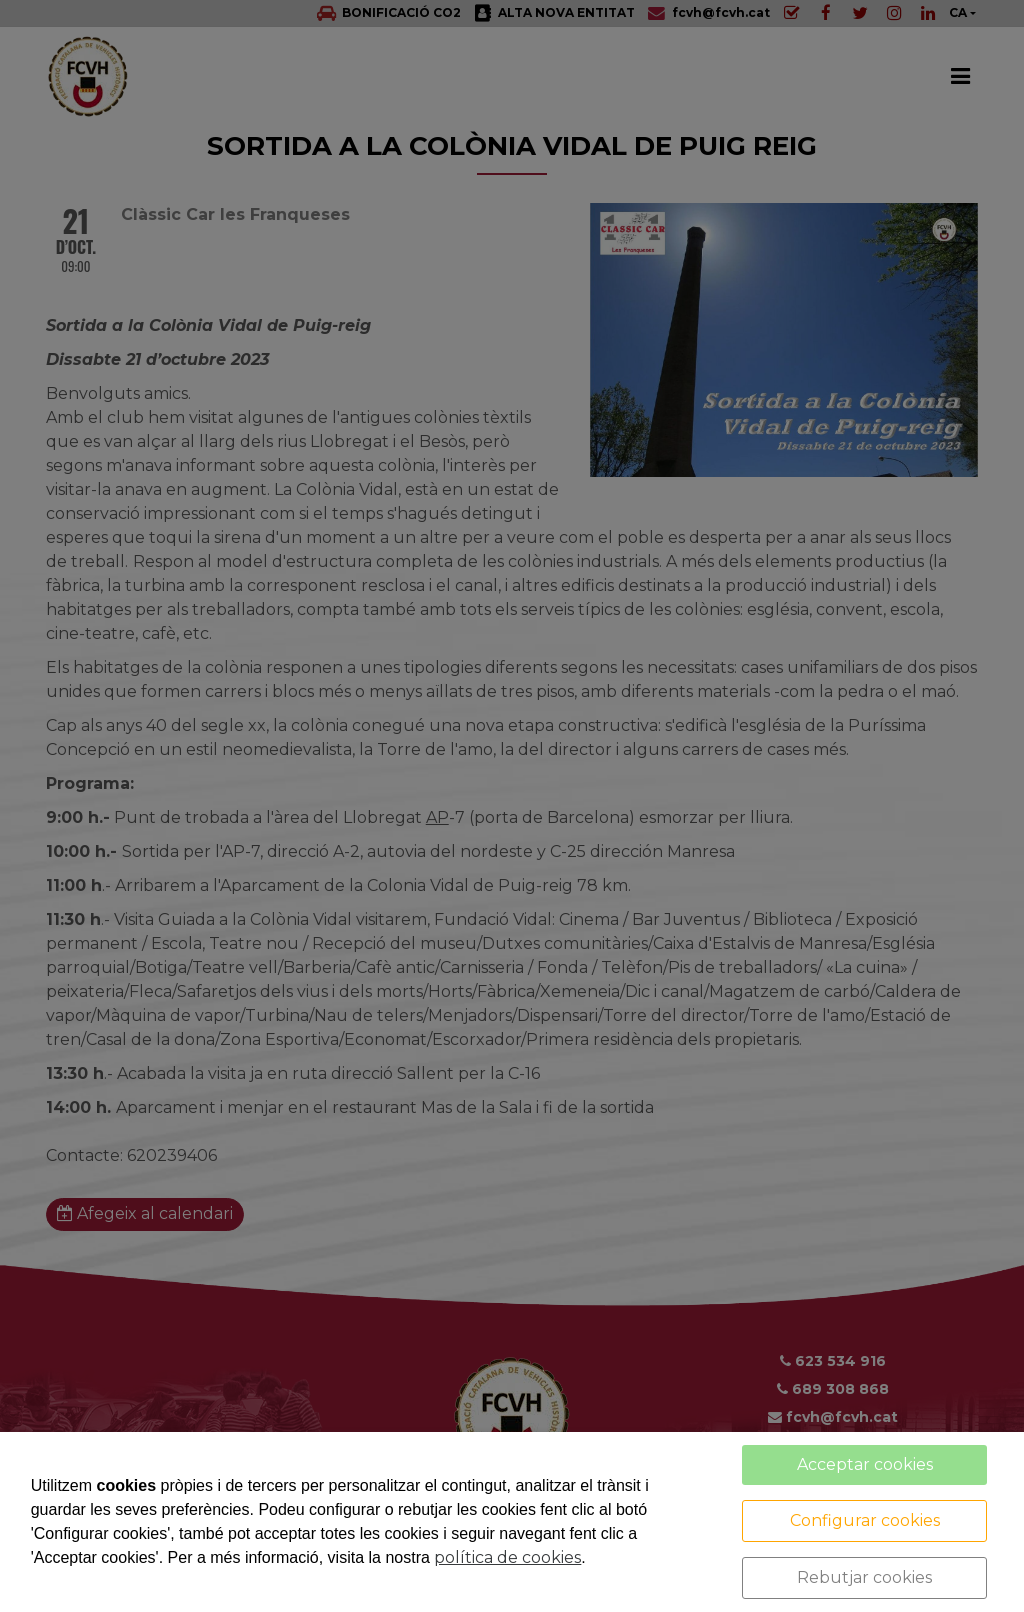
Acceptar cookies (865, 1464)
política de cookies (507, 1557)
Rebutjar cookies (864, 1577)
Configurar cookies (865, 1520)
